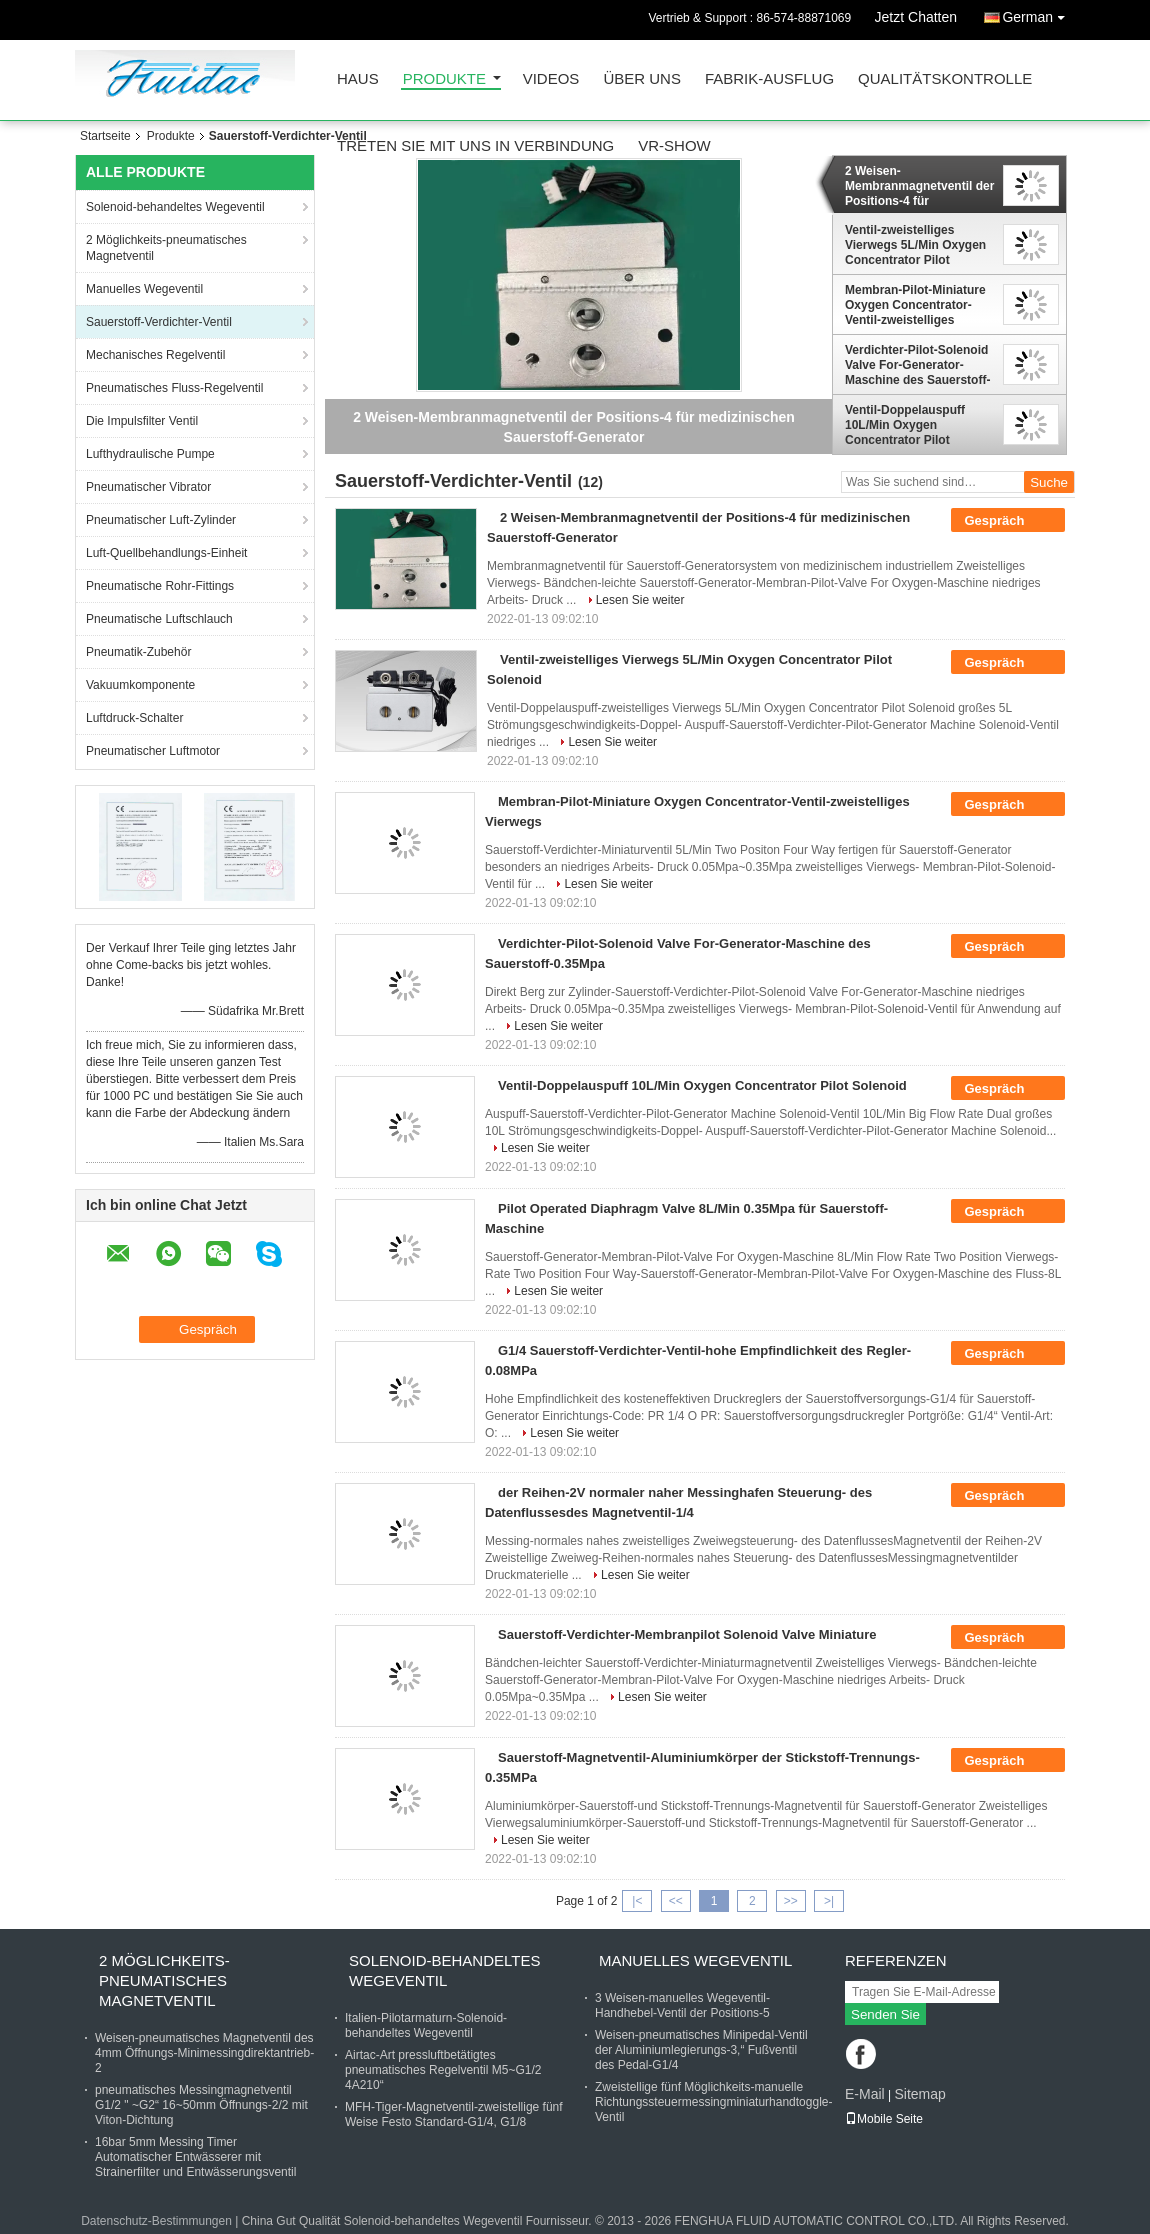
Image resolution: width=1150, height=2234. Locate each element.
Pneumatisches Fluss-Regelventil (174, 388)
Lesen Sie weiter (640, 600)
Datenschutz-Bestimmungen (156, 2221)
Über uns (642, 79)
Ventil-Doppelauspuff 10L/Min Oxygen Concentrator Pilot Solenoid (905, 425)
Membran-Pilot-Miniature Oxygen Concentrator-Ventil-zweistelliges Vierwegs (915, 305)
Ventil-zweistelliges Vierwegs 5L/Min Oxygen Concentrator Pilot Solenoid (915, 245)
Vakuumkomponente (140, 685)
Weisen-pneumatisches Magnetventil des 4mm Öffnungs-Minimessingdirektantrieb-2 (204, 2053)
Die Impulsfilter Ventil (142, 421)
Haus (358, 79)
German (1038, 13)
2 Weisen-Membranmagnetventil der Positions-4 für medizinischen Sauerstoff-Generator (919, 186)
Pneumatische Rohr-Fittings (160, 586)
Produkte (444, 79)
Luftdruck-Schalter (134, 718)
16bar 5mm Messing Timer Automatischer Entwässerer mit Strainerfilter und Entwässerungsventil (195, 2157)
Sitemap (919, 2094)
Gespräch (1008, 521)
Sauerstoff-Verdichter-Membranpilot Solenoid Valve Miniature (687, 1634)
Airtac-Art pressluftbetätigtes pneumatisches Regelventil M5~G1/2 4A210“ (443, 2070)
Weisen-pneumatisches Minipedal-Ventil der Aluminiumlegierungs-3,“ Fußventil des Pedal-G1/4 (701, 2050)
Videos (551, 79)
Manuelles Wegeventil (144, 289)
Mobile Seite (884, 2119)
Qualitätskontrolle (945, 79)
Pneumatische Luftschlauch (159, 619)
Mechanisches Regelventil (155, 355)
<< (676, 1901)
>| (829, 1901)
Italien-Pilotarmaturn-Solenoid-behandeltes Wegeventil (426, 2025)
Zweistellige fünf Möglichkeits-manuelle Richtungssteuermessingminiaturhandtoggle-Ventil (713, 2102)
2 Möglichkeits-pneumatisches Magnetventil (166, 248)
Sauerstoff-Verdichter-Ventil (159, 322)
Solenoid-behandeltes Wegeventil (175, 207)
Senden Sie (885, 2014)
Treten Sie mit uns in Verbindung (475, 146)
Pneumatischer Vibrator (148, 487)
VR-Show (674, 146)
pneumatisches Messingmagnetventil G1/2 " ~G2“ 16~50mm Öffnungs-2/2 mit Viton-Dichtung (201, 2105)
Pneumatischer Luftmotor (153, 751)
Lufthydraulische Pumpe (150, 454)
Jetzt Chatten (916, 17)
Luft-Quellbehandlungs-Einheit (166, 553)
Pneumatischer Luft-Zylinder (161, 520)
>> (791, 1901)
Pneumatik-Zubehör (138, 652)
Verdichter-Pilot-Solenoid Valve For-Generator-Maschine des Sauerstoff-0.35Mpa (917, 365)
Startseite (105, 136)
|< (637, 1901)
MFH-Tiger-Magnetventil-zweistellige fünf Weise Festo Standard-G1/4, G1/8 (454, 2114)
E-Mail (865, 2094)
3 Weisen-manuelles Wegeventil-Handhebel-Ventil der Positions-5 (682, 2005)
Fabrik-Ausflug (769, 79)
